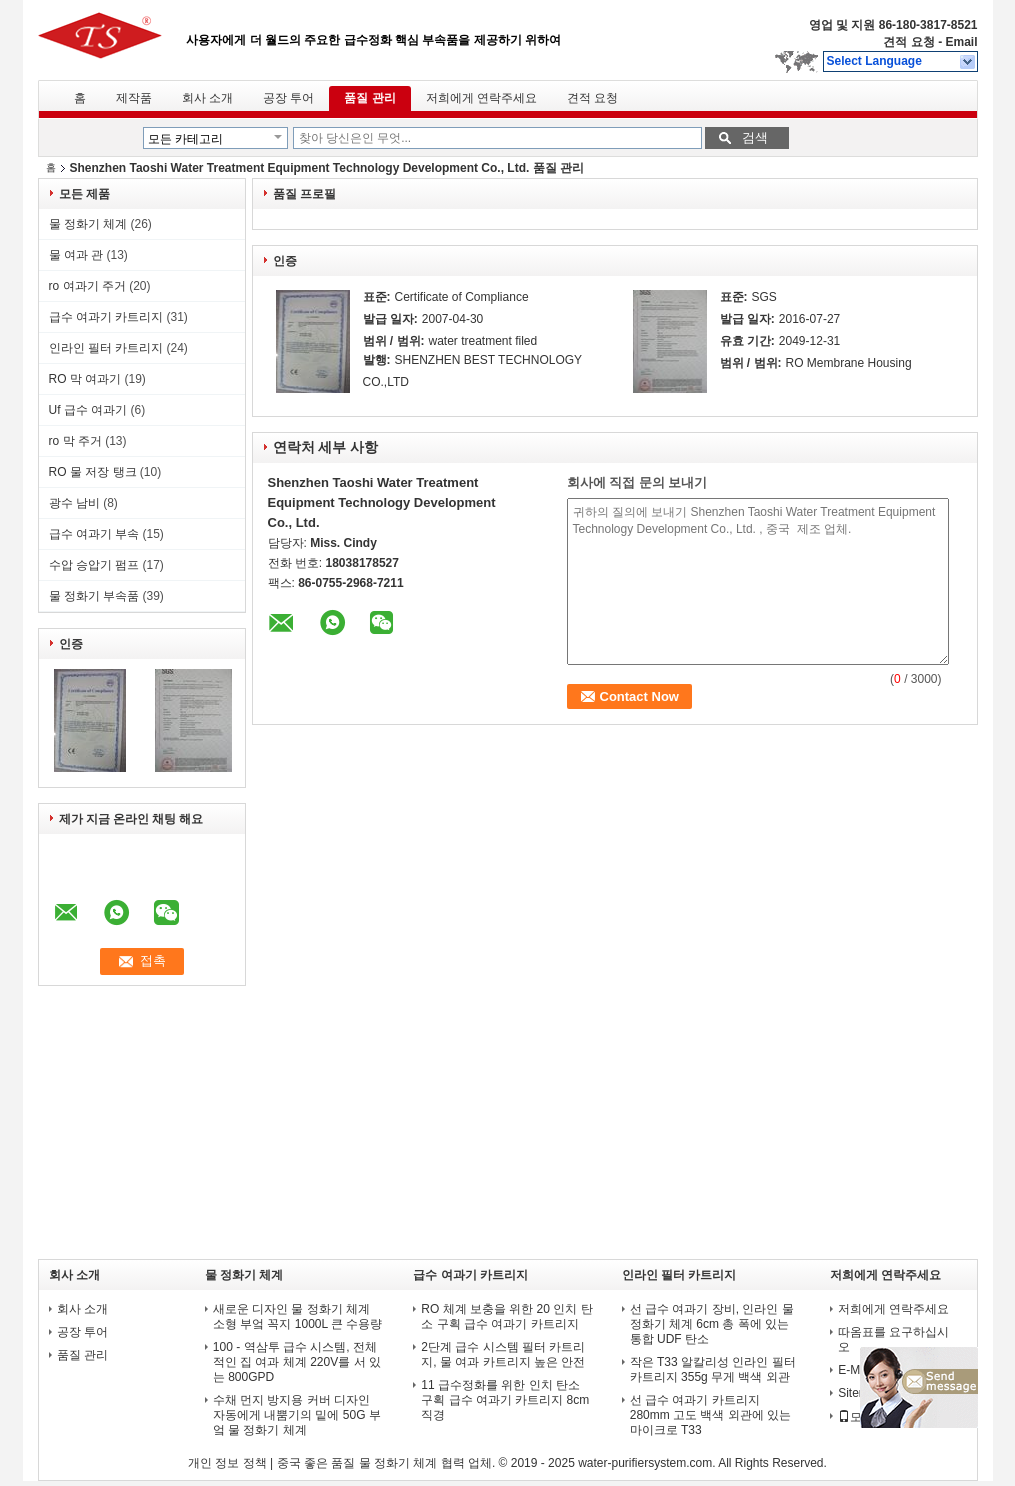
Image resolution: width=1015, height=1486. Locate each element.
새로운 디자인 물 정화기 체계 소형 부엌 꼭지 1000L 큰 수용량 (298, 1316)
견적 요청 (908, 42)
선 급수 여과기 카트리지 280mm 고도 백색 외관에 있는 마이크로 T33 (710, 1415)
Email (961, 42)
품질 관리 (369, 98)
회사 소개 (207, 98)
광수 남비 (74, 503)
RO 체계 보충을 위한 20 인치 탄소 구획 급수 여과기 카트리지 (506, 1316)
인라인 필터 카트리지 (106, 348)
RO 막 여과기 (85, 379)
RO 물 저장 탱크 (93, 472)
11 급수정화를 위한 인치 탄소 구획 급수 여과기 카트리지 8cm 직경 (505, 1400)
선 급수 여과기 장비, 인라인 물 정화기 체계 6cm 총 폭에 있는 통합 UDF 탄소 (712, 1324)
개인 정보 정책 (227, 1463)
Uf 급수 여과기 (88, 410)
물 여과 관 (76, 255)
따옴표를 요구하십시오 (893, 1339)
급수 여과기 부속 (94, 534)
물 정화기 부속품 (94, 596)
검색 (755, 137)
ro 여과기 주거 (87, 286)
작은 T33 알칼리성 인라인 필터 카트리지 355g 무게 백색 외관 (713, 1369)
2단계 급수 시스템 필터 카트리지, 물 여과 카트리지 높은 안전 (503, 1354)
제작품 (134, 98)
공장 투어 (288, 98)
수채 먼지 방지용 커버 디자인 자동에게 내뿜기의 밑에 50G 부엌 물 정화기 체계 (297, 1415)
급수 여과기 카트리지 (106, 317)
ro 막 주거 (75, 441)
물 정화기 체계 (88, 224)
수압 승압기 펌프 (94, 565)
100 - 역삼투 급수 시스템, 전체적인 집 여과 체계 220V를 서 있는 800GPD (297, 1362)
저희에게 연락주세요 (481, 98)
